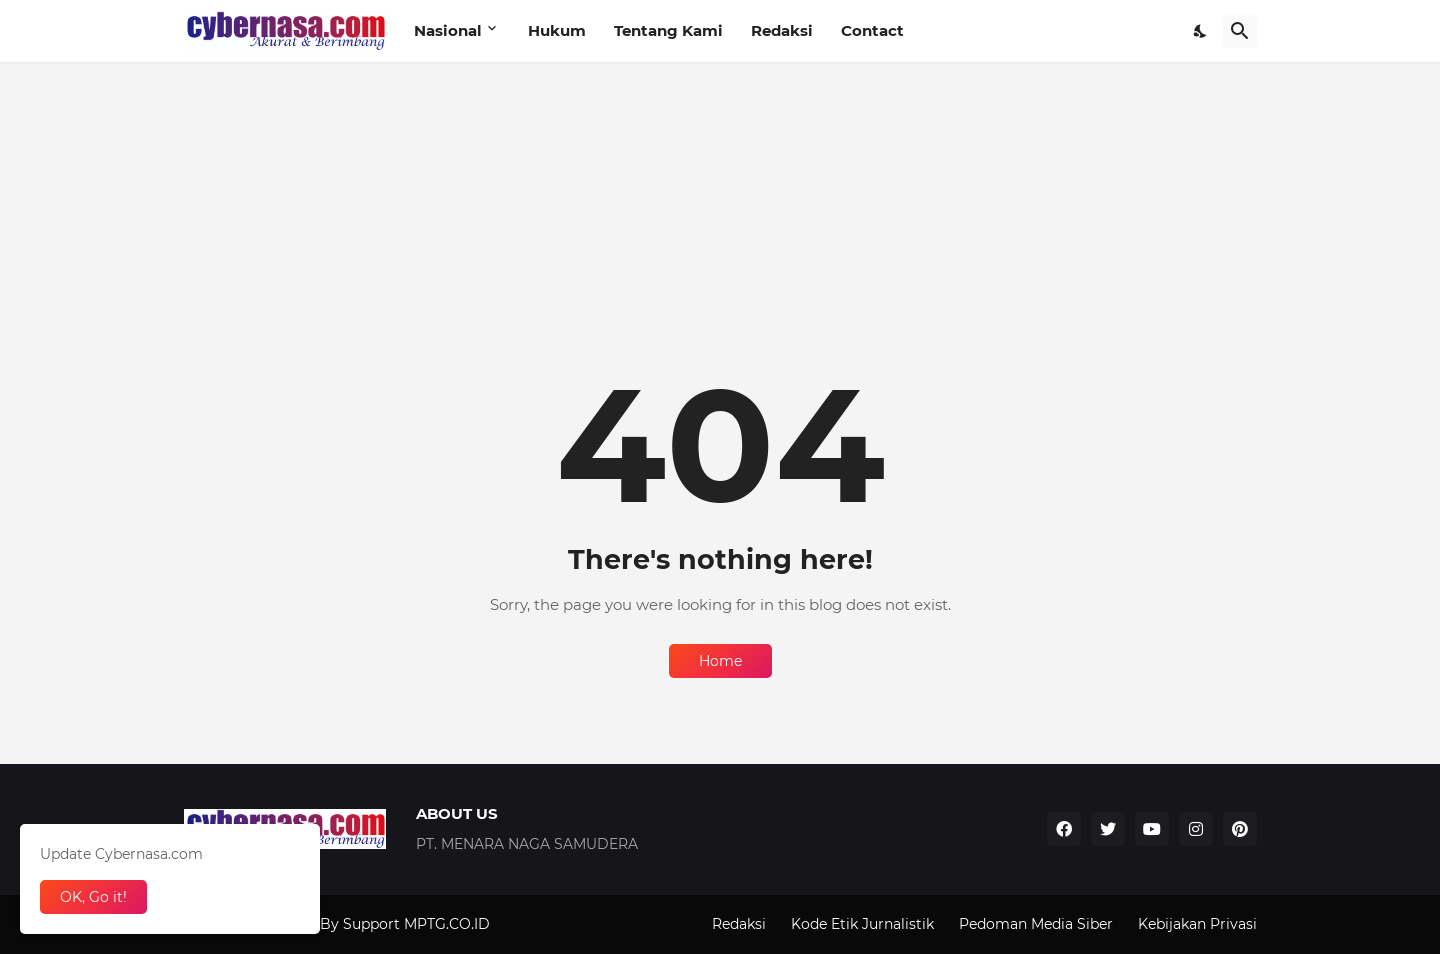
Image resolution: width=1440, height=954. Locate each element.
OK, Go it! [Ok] (93, 897)
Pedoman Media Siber (1036, 924)
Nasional (448, 30)
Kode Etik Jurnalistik (862, 924)
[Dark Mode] (1201, 31)
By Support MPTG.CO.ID (405, 924)
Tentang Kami (668, 30)
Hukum (557, 30)
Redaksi (782, 30)
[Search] (1240, 31)
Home (720, 661)
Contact (872, 30)
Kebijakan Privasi (1197, 924)
